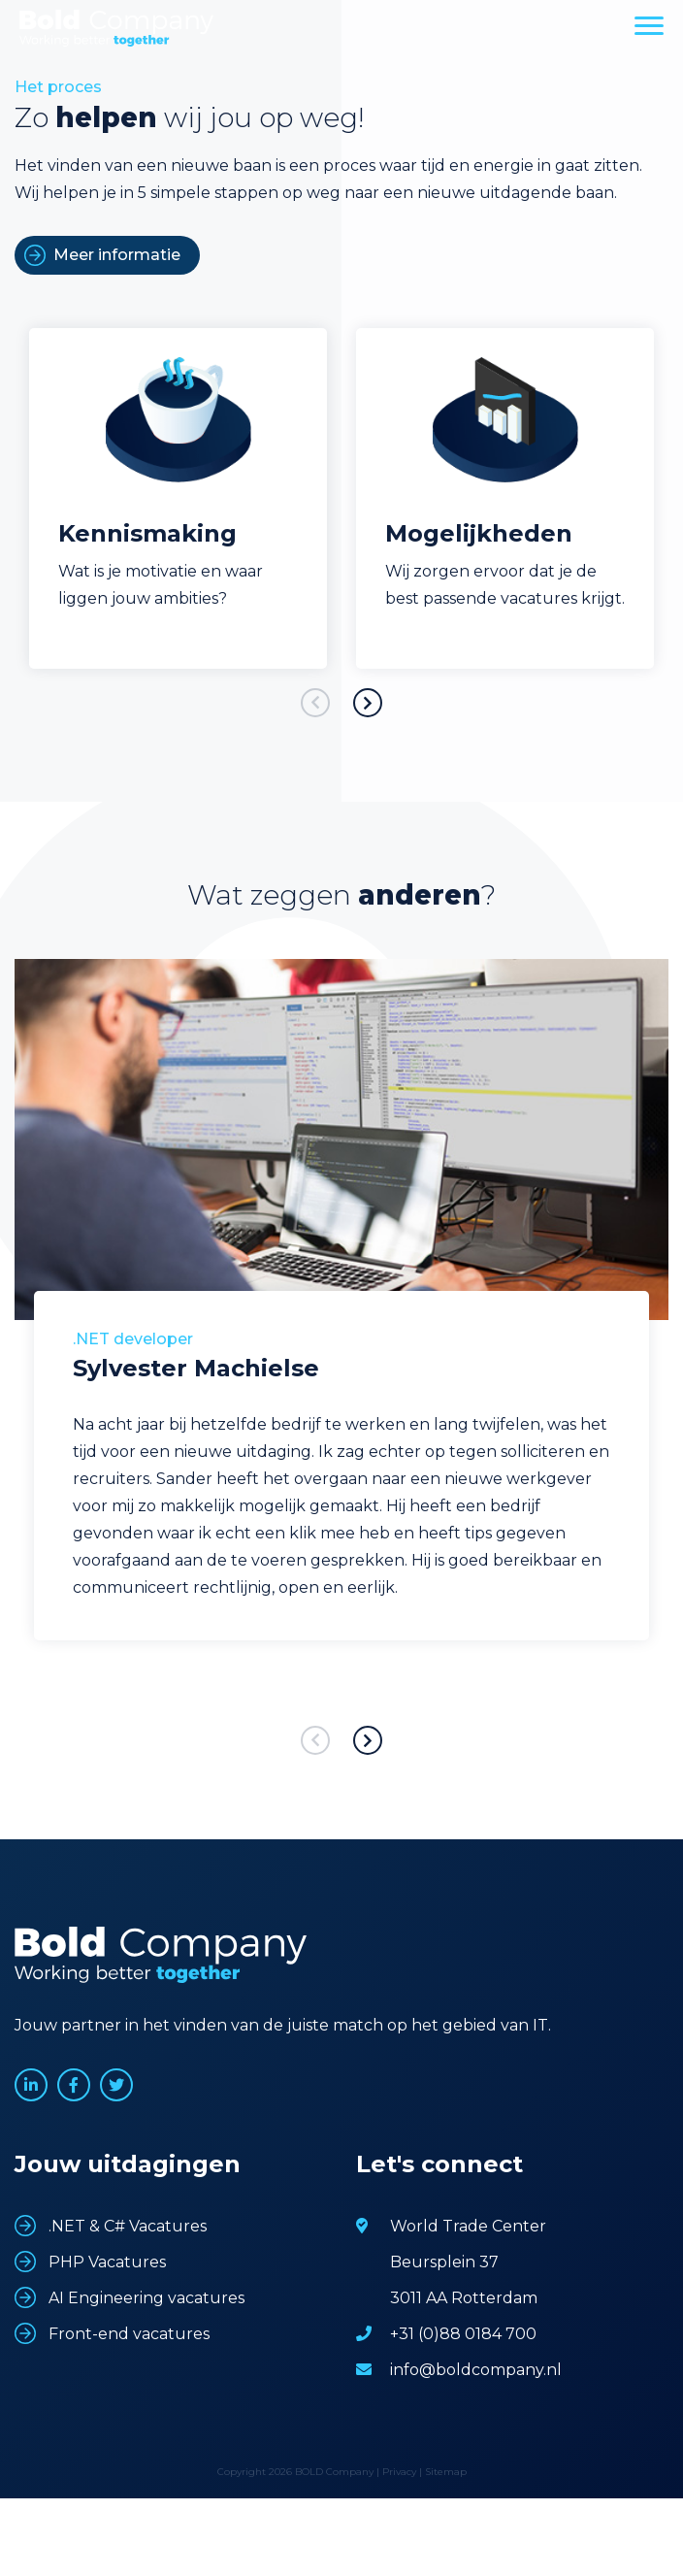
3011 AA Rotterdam (463, 2298)
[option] (178, 498)
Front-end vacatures (129, 2334)
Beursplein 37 (444, 2262)
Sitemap (446, 2471)
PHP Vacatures (107, 2262)
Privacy (399, 2471)
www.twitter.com (116, 2084)
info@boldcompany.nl (476, 2370)
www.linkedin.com (31, 2084)
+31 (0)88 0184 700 (463, 2334)
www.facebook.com (73, 2084)
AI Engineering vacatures (146, 2298)
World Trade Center (468, 2226)
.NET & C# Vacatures (128, 2226)
